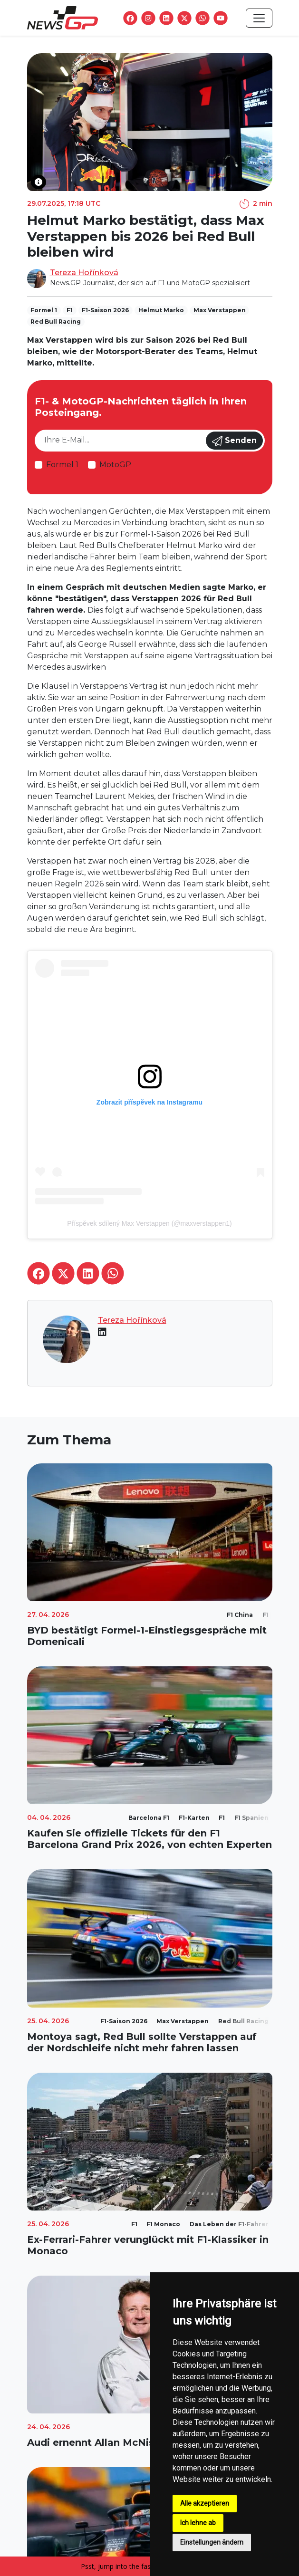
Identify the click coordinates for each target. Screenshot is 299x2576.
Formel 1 (62, 464)
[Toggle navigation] (259, 18)
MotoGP (115, 464)
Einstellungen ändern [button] (211, 2542)
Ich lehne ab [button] (198, 2523)
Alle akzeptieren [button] (204, 2503)
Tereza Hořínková (84, 272)
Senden (234, 441)
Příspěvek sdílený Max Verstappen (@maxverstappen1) (149, 1223)
